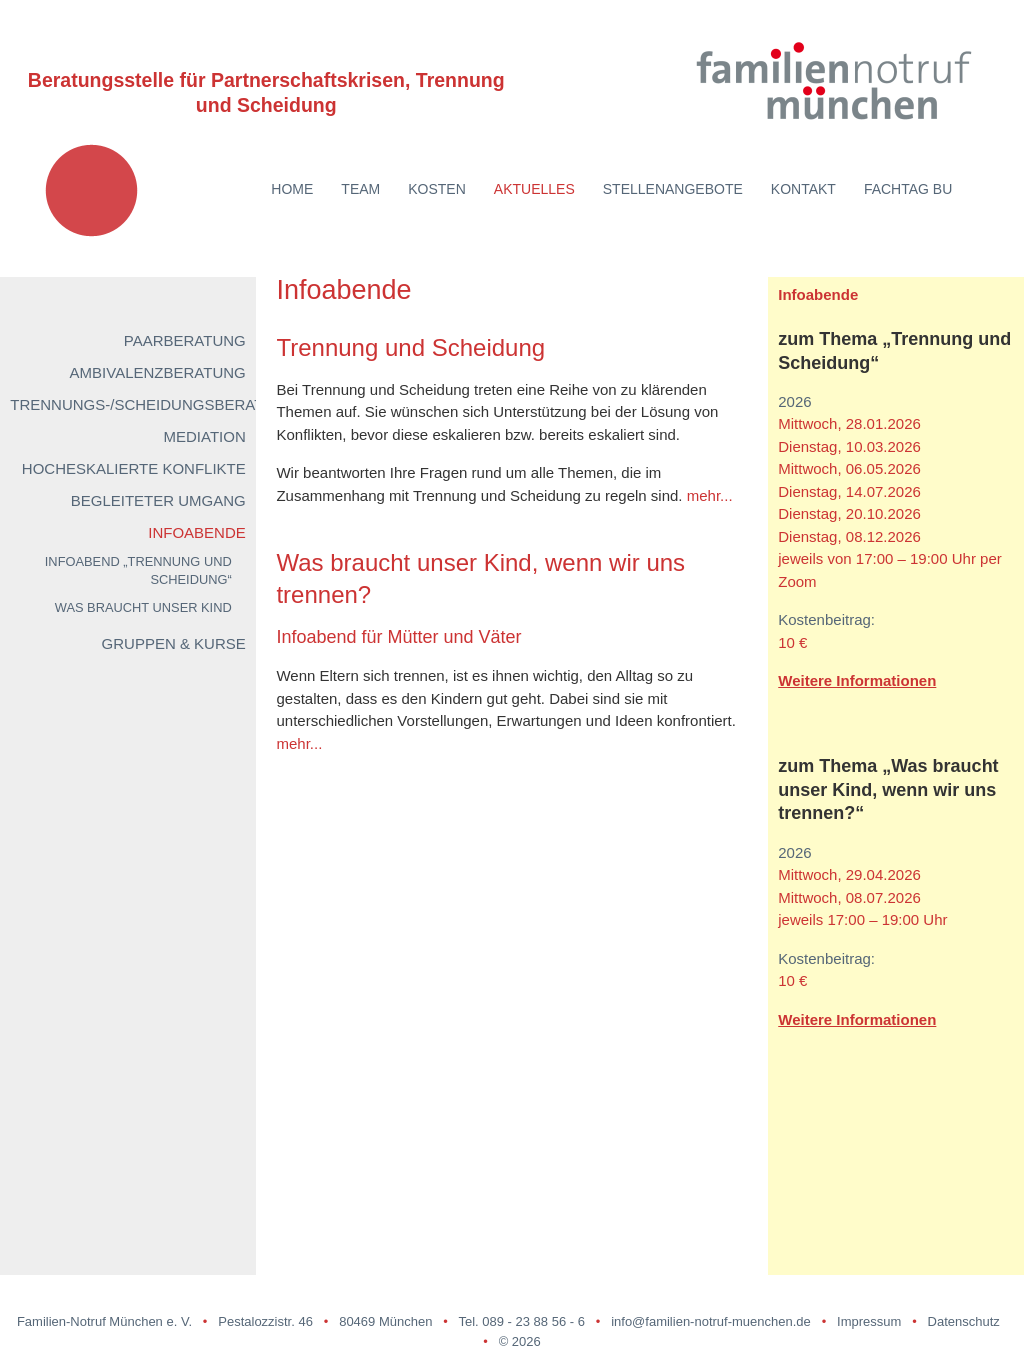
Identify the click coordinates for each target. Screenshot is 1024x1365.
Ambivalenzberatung (158, 372)
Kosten (437, 189)
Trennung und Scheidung (410, 347)
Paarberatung (185, 340)
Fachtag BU (908, 189)
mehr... (710, 495)
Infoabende (197, 532)
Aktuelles (534, 189)
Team (360, 189)
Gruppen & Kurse (174, 643)
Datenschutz (964, 1321)
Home (292, 189)
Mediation (205, 436)
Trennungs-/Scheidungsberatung (153, 404)
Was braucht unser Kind (143, 607)
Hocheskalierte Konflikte (134, 468)
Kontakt (803, 189)
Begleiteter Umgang (158, 500)
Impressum (869, 1321)
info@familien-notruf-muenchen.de (711, 1321)
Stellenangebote (673, 189)
